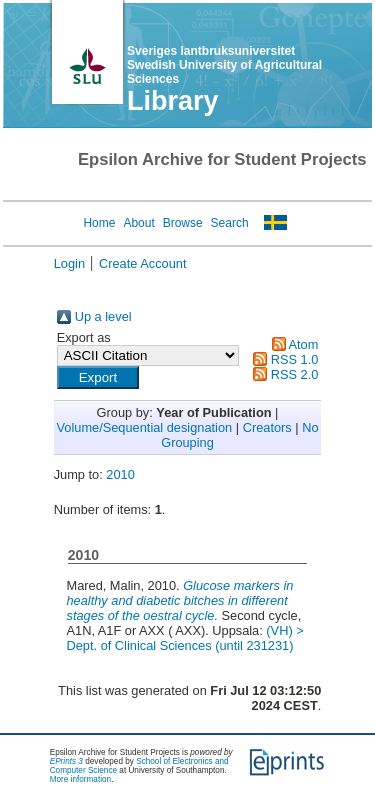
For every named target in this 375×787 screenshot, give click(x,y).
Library (173, 101)
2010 (120, 474)
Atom (303, 344)
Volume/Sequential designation (144, 427)
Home (99, 223)
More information (80, 779)
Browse (183, 223)
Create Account (143, 263)
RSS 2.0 (295, 374)
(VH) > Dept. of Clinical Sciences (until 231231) (184, 638)
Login (69, 263)
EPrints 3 (66, 761)
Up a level (103, 316)
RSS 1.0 (295, 359)
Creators (267, 427)
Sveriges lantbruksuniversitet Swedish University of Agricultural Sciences (224, 65)
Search (230, 223)
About (138, 223)
